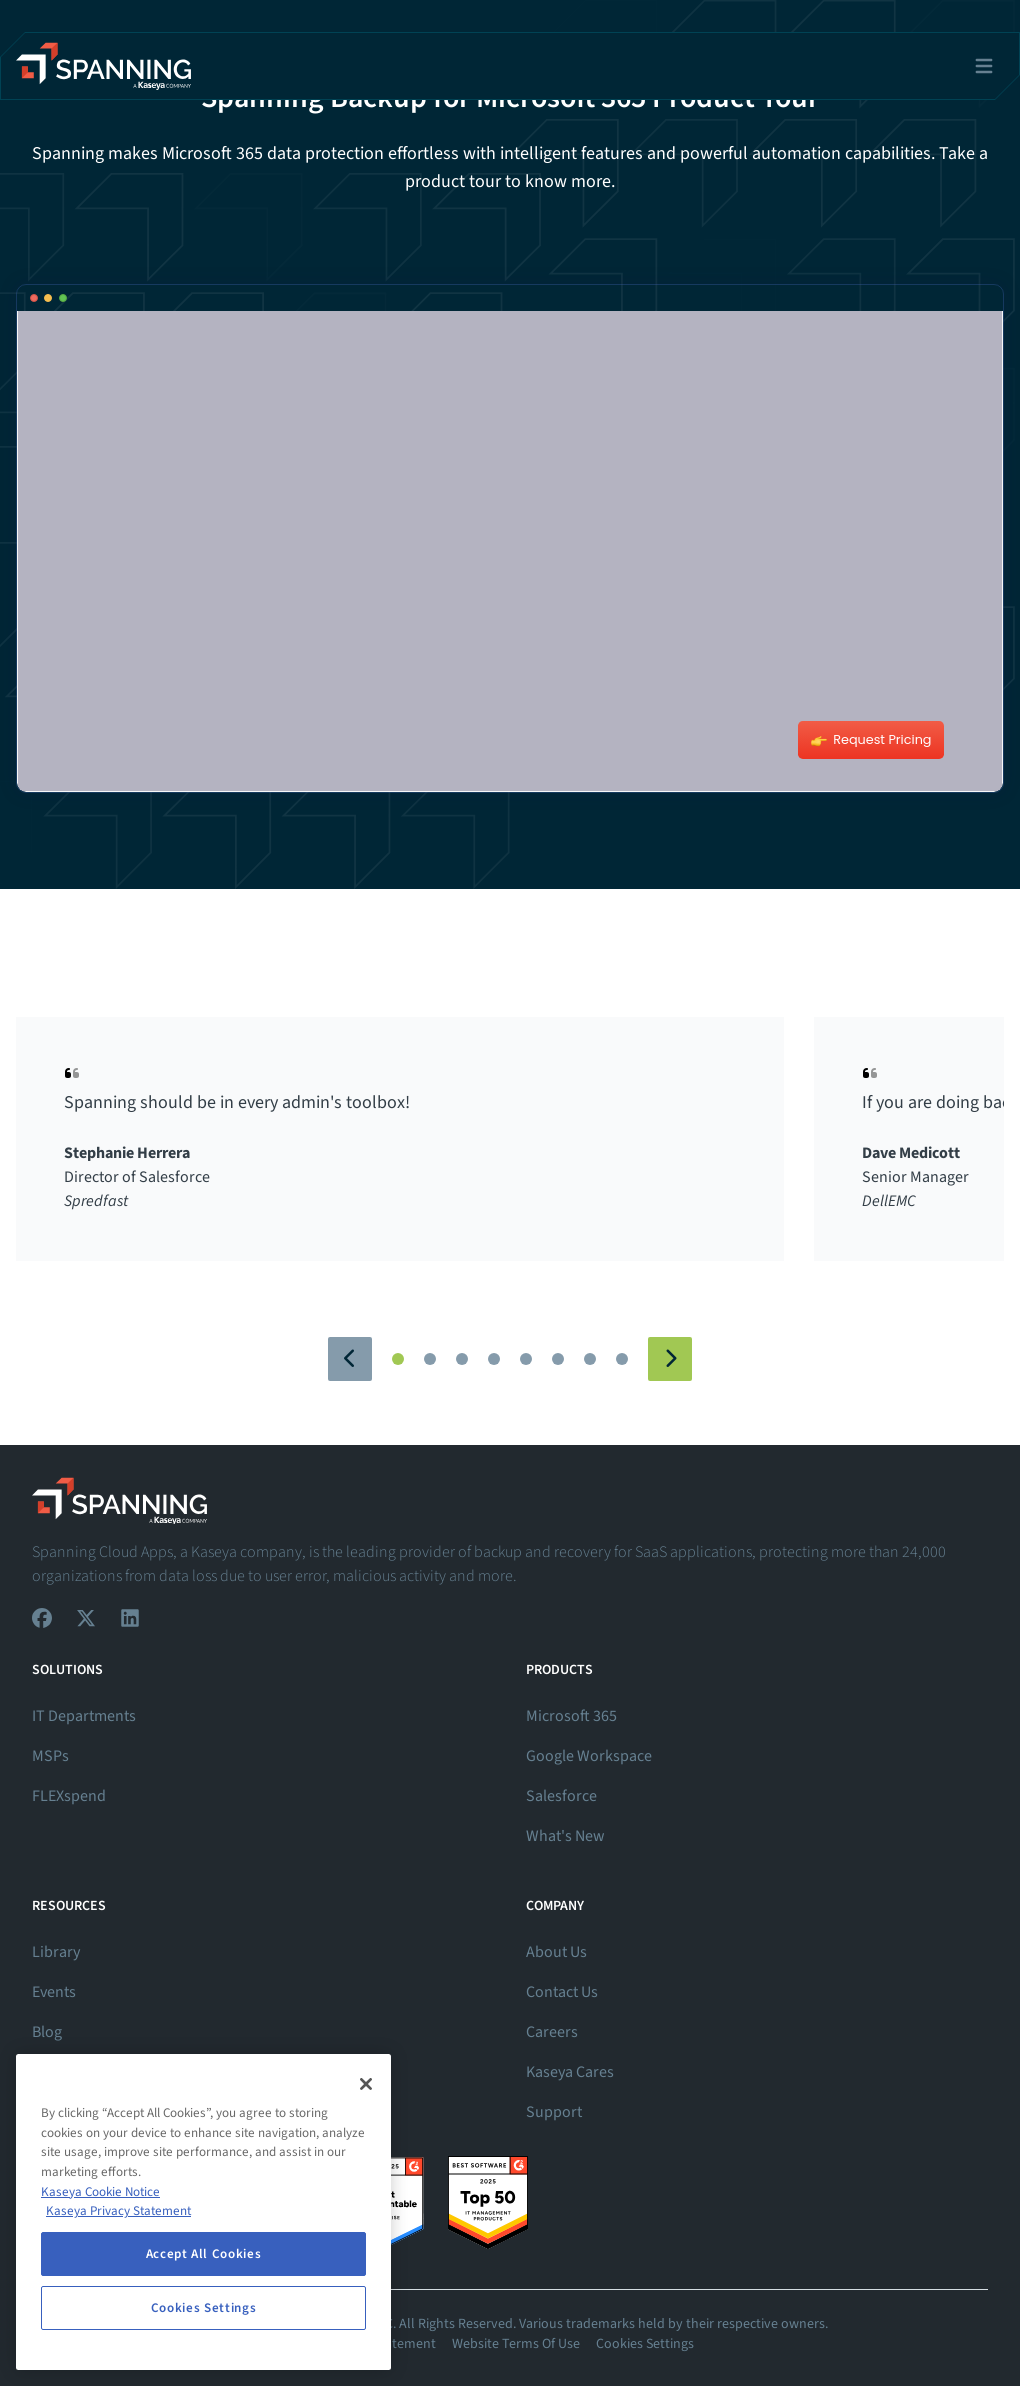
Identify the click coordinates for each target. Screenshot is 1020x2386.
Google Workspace (589, 1756)
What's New (565, 1836)
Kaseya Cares (570, 2072)
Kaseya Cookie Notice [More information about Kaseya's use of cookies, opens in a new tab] (100, 2192)
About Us (556, 1952)
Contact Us (562, 1992)
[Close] (366, 2084)
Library (56, 1952)
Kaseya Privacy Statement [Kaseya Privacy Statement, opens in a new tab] (118, 2211)
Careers (552, 2032)
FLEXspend (69, 1796)
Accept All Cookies (204, 2254)
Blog (47, 2032)
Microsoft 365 (571, 1716)
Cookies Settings (645, 2344)
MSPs (50, 1756)
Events (54, 1992)
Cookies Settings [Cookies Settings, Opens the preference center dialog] (204, 2308)
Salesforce (561, 1796)
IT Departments (84, 1716)
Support (554, 2112)
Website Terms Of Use (516, 2344)
